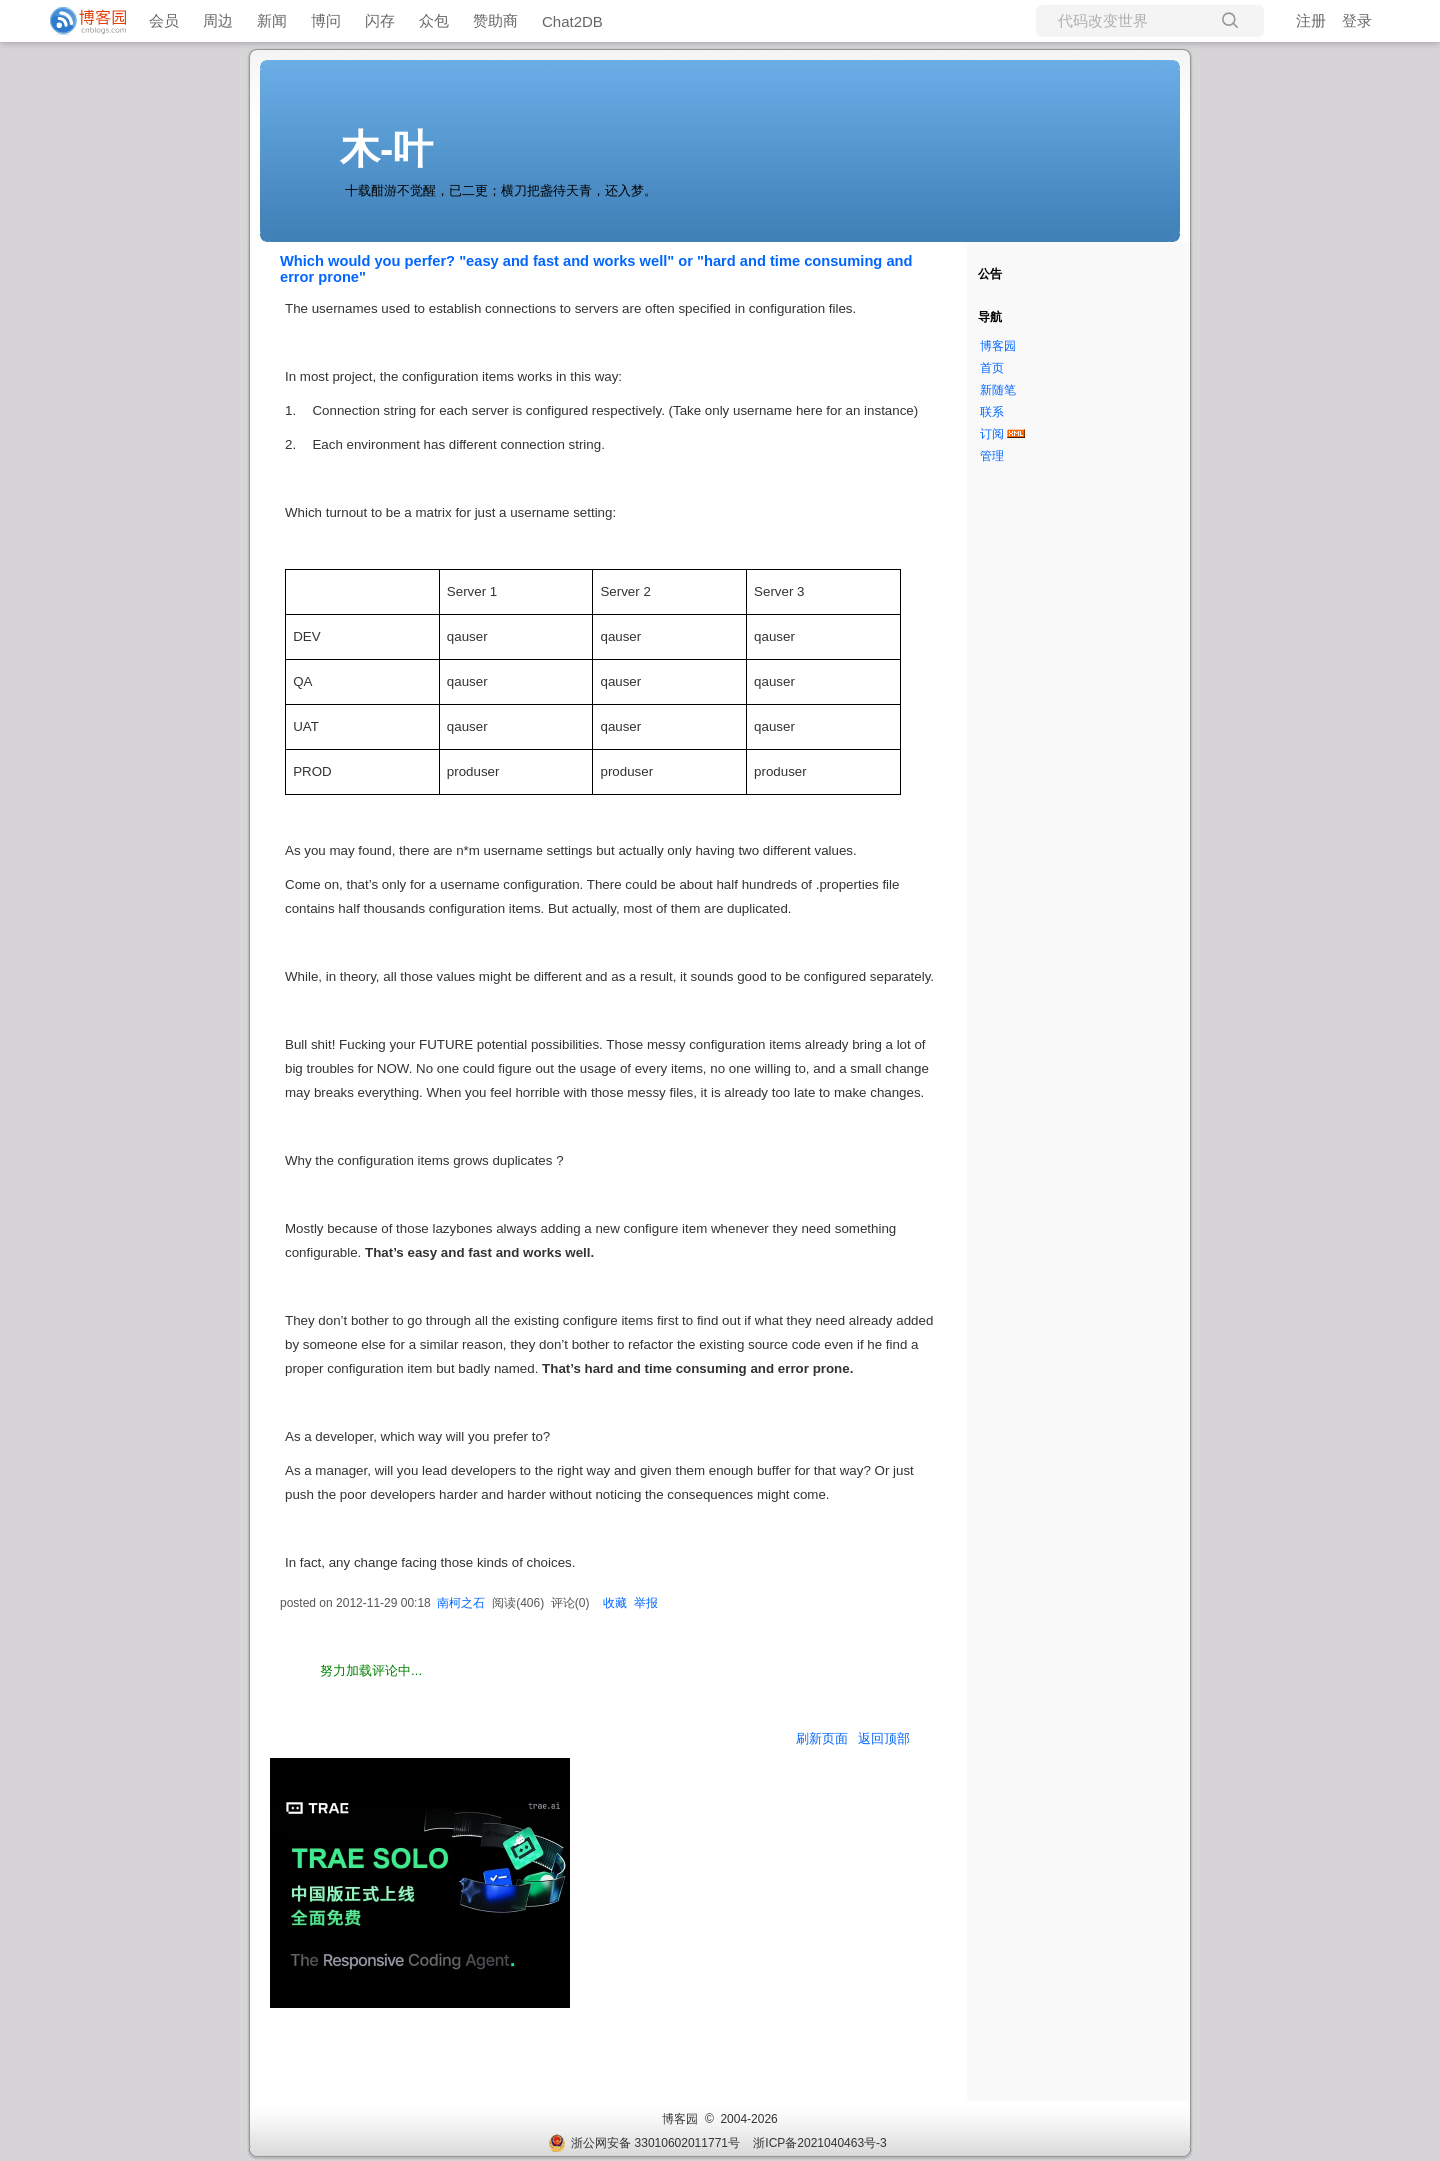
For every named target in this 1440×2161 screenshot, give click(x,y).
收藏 (615, 1603)
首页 (992, 368)
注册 (1311, 20)
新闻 (272, 20)
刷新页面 (822, 1738)
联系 (992, 412)
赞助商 (495, 20)
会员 (164, 20)
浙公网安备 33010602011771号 (644, 2143)
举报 (646, 1603)
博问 (326, 20)
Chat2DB (572, 21)
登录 (1357, 20)
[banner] (80, 21)
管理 (992, 456)
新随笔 (998, 390)
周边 (218, 20)
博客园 (998, 346)
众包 (434, 20)
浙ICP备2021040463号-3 (819, 2143)
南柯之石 (461, 1603)
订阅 (992, 434)
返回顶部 (884, 1738)
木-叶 (386, 149)
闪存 (380, 20)
